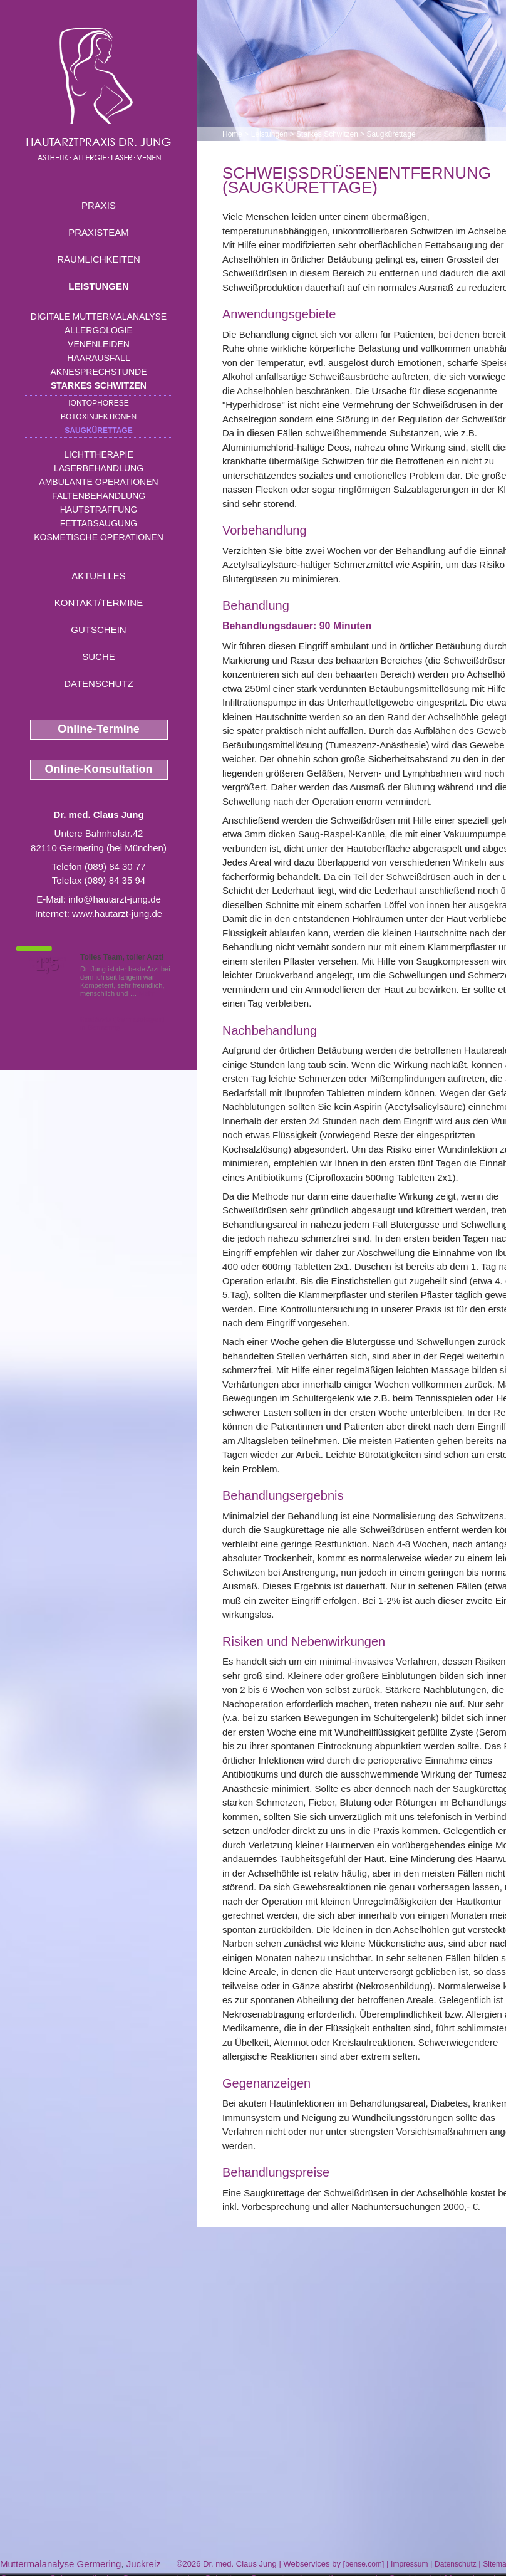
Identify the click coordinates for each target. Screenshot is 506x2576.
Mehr (147, 993)
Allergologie (99, 330)
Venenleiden (99, 344)
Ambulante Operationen (98, 482)
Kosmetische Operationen (98, 537)
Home (232, 134)
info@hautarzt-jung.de (114, 899)
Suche (98, 656)
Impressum (409, 2564)
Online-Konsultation (99, 769)
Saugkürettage (98, 430)
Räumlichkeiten (98, 259)
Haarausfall (98, 358)
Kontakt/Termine (98, 602)
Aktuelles (98, 575)
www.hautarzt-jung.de (117, 913)
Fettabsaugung (98, 523)
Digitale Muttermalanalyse (99, 317)
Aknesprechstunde (98, 372)
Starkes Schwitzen (99, 385)
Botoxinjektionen (99, 416)
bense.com (363, 2564)
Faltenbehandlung (98, 496)
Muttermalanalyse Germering (60, 2563)
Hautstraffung (99, 510)
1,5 (47, 964)
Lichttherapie (98, 454)
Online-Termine (99, 729)
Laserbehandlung (98, 468)
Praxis (98, 205)
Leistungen (98, 286)
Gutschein (98, 629)
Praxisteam (98, 232)
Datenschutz (98, 683)
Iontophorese (98, 403)
